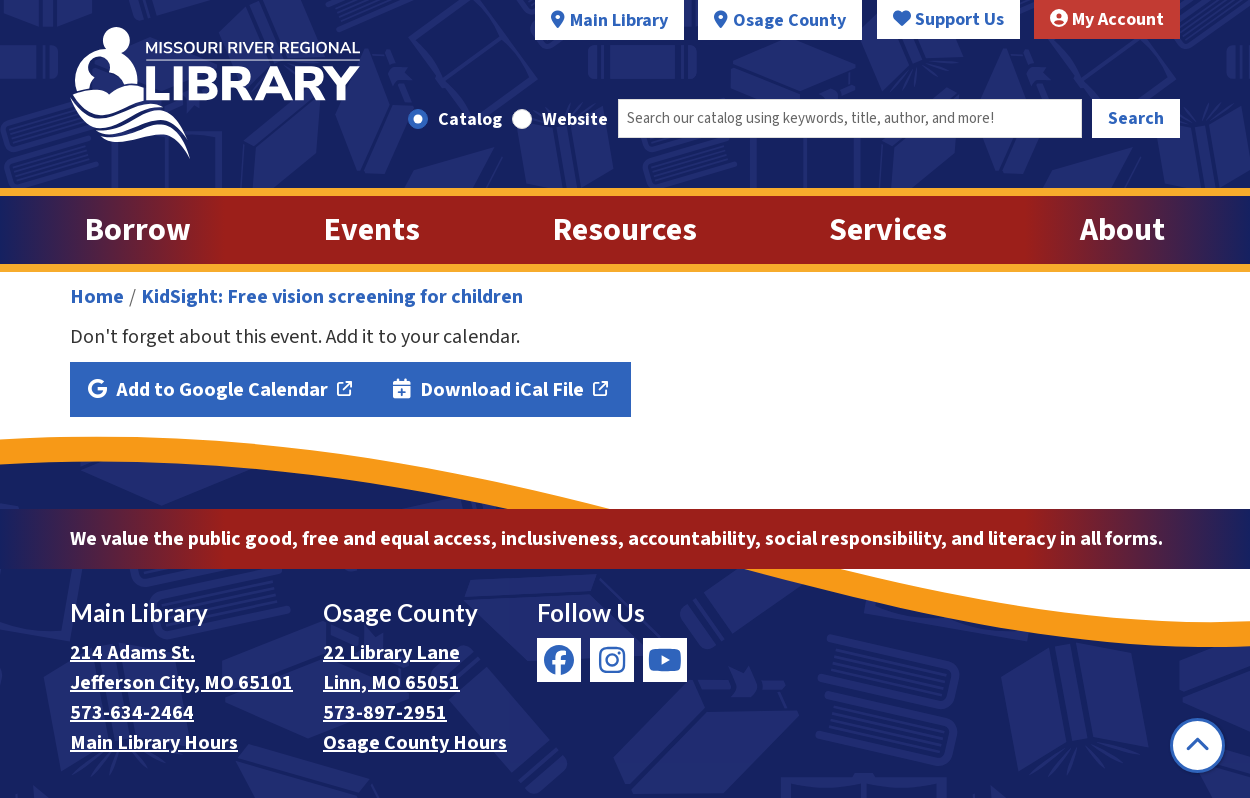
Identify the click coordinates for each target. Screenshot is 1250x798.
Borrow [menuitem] (138, 230)
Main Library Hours (154, 743)
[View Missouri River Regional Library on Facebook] (559, 660)
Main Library (619, 20)
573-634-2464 (132, 713)
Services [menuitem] (888, 230)
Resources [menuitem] (625, 230)
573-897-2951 (385, 713)
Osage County (789, 20)
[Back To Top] (1197, 745)
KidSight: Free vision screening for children (332, 297)
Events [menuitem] (372, 230)
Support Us (948, 19)
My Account (1107, 19)
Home (97, 297)
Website (575, 119)
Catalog (470, 119)
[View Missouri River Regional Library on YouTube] (665, 660)
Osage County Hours (415, 743)
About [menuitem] (1122, 230)
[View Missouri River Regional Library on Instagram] (612, 660)
